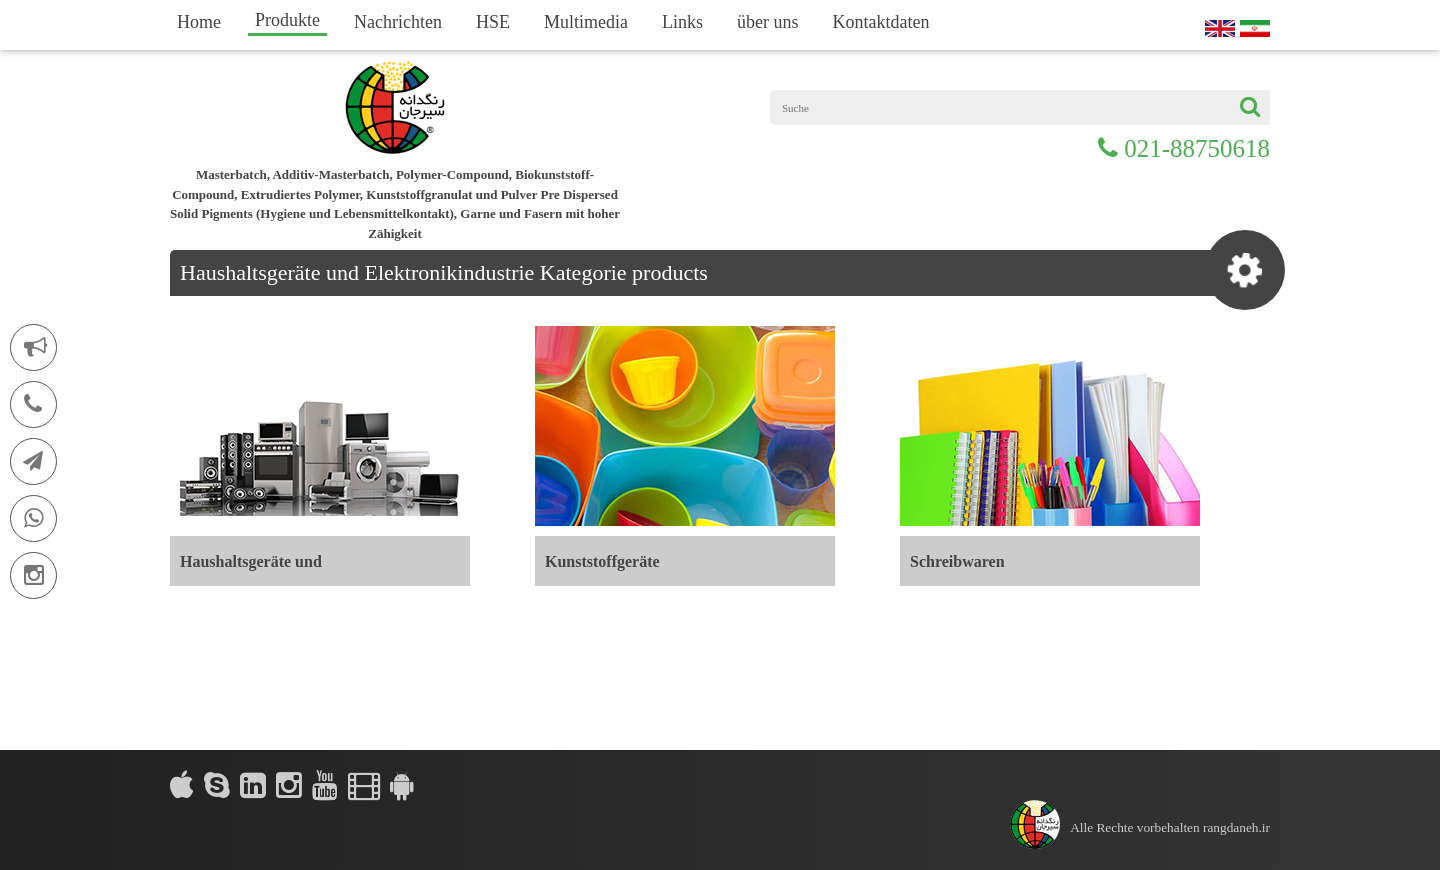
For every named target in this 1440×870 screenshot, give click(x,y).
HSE (493, 22)
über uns (768, 22)
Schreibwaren (957, 561)
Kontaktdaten (880, 22)
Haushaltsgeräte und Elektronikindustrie (251, 569)
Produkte (287, 20)
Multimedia (586, 22)
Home (199, 22)
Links (682, 22)
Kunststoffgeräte (602, 561)
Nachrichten (398, 22)
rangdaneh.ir (1236, 827)
